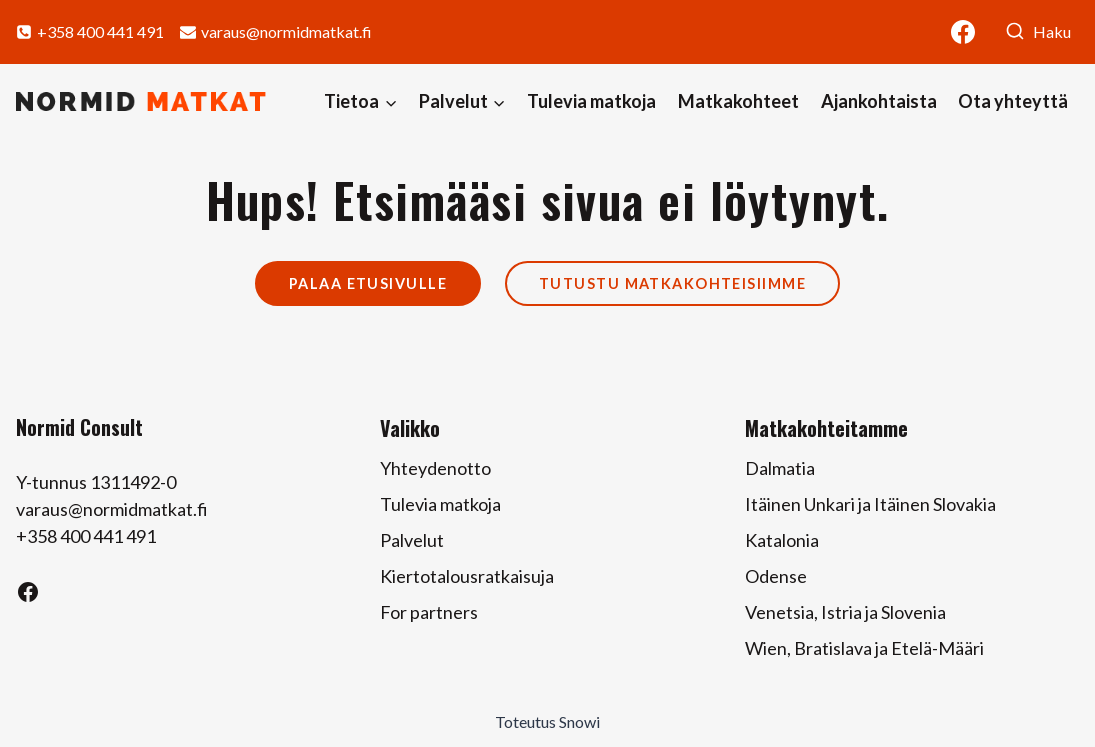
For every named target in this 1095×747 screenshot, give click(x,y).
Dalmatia (780, 468)
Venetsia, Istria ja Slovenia (845, 612)
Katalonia (782, 540)
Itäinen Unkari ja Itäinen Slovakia (870, 504)
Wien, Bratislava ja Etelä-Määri (864, 648)
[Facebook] (963, 32)
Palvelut (412, 540)
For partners (429, 612)
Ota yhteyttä (1013, 101)
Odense (776, 576)
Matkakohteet (738, 101)
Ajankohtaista (879, 101)
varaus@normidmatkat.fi (112, 509)
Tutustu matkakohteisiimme (672, 283)
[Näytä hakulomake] (1038, 32)
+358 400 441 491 (86, 536)
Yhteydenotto (435, 468)
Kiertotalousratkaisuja (467, 576)
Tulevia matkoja (591, 101)
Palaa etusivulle (368, 283)
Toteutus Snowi (547, 721)
